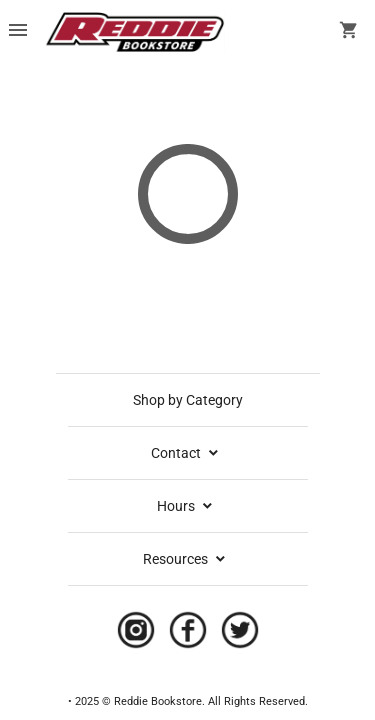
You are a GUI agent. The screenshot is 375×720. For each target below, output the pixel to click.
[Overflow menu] (18, 32)
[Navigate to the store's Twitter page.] (234, 634)
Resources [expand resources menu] (185, 559)
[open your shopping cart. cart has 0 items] (349, 32)
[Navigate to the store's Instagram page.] (136, 634)
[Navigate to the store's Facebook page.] (182, 634)
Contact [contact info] (186, 453)
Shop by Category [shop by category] (188, 400)
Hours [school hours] (186, 506)
